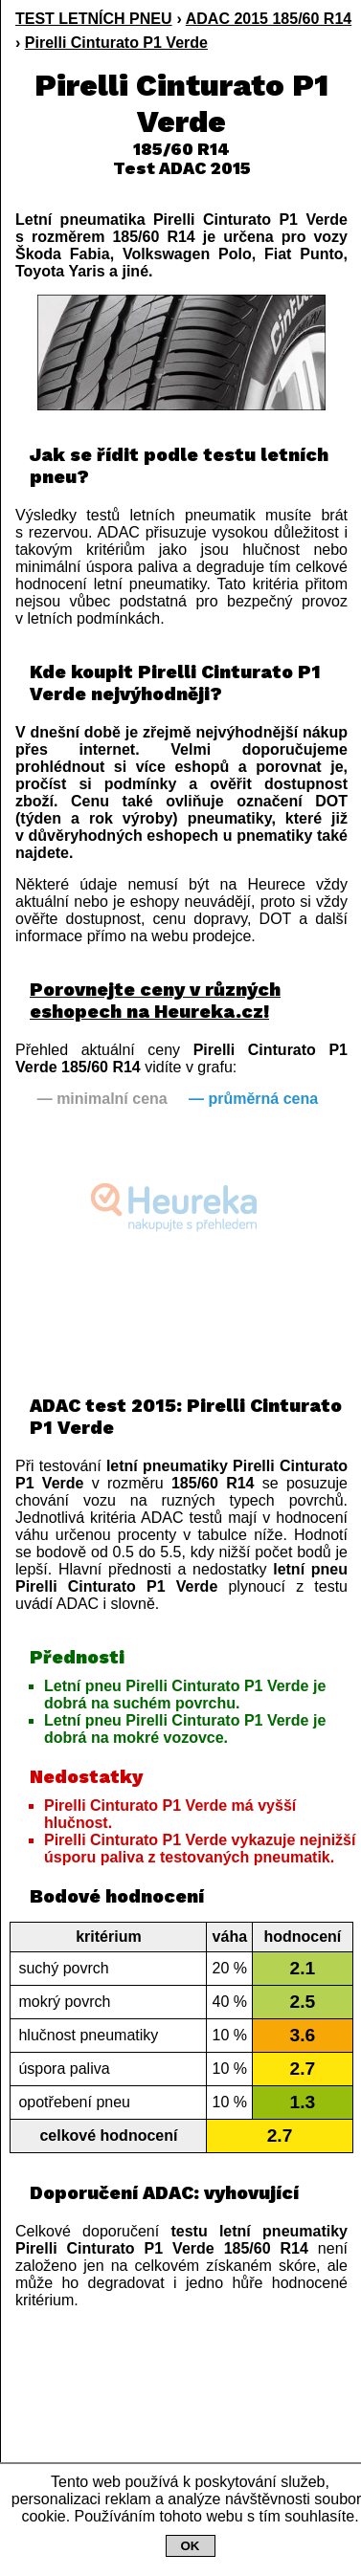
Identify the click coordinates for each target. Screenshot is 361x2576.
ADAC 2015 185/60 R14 (268, 19)
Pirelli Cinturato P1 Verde (116, 42)
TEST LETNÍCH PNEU (93, 19)
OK (190, 2546)
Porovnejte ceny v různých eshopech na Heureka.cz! (155, 1001)
